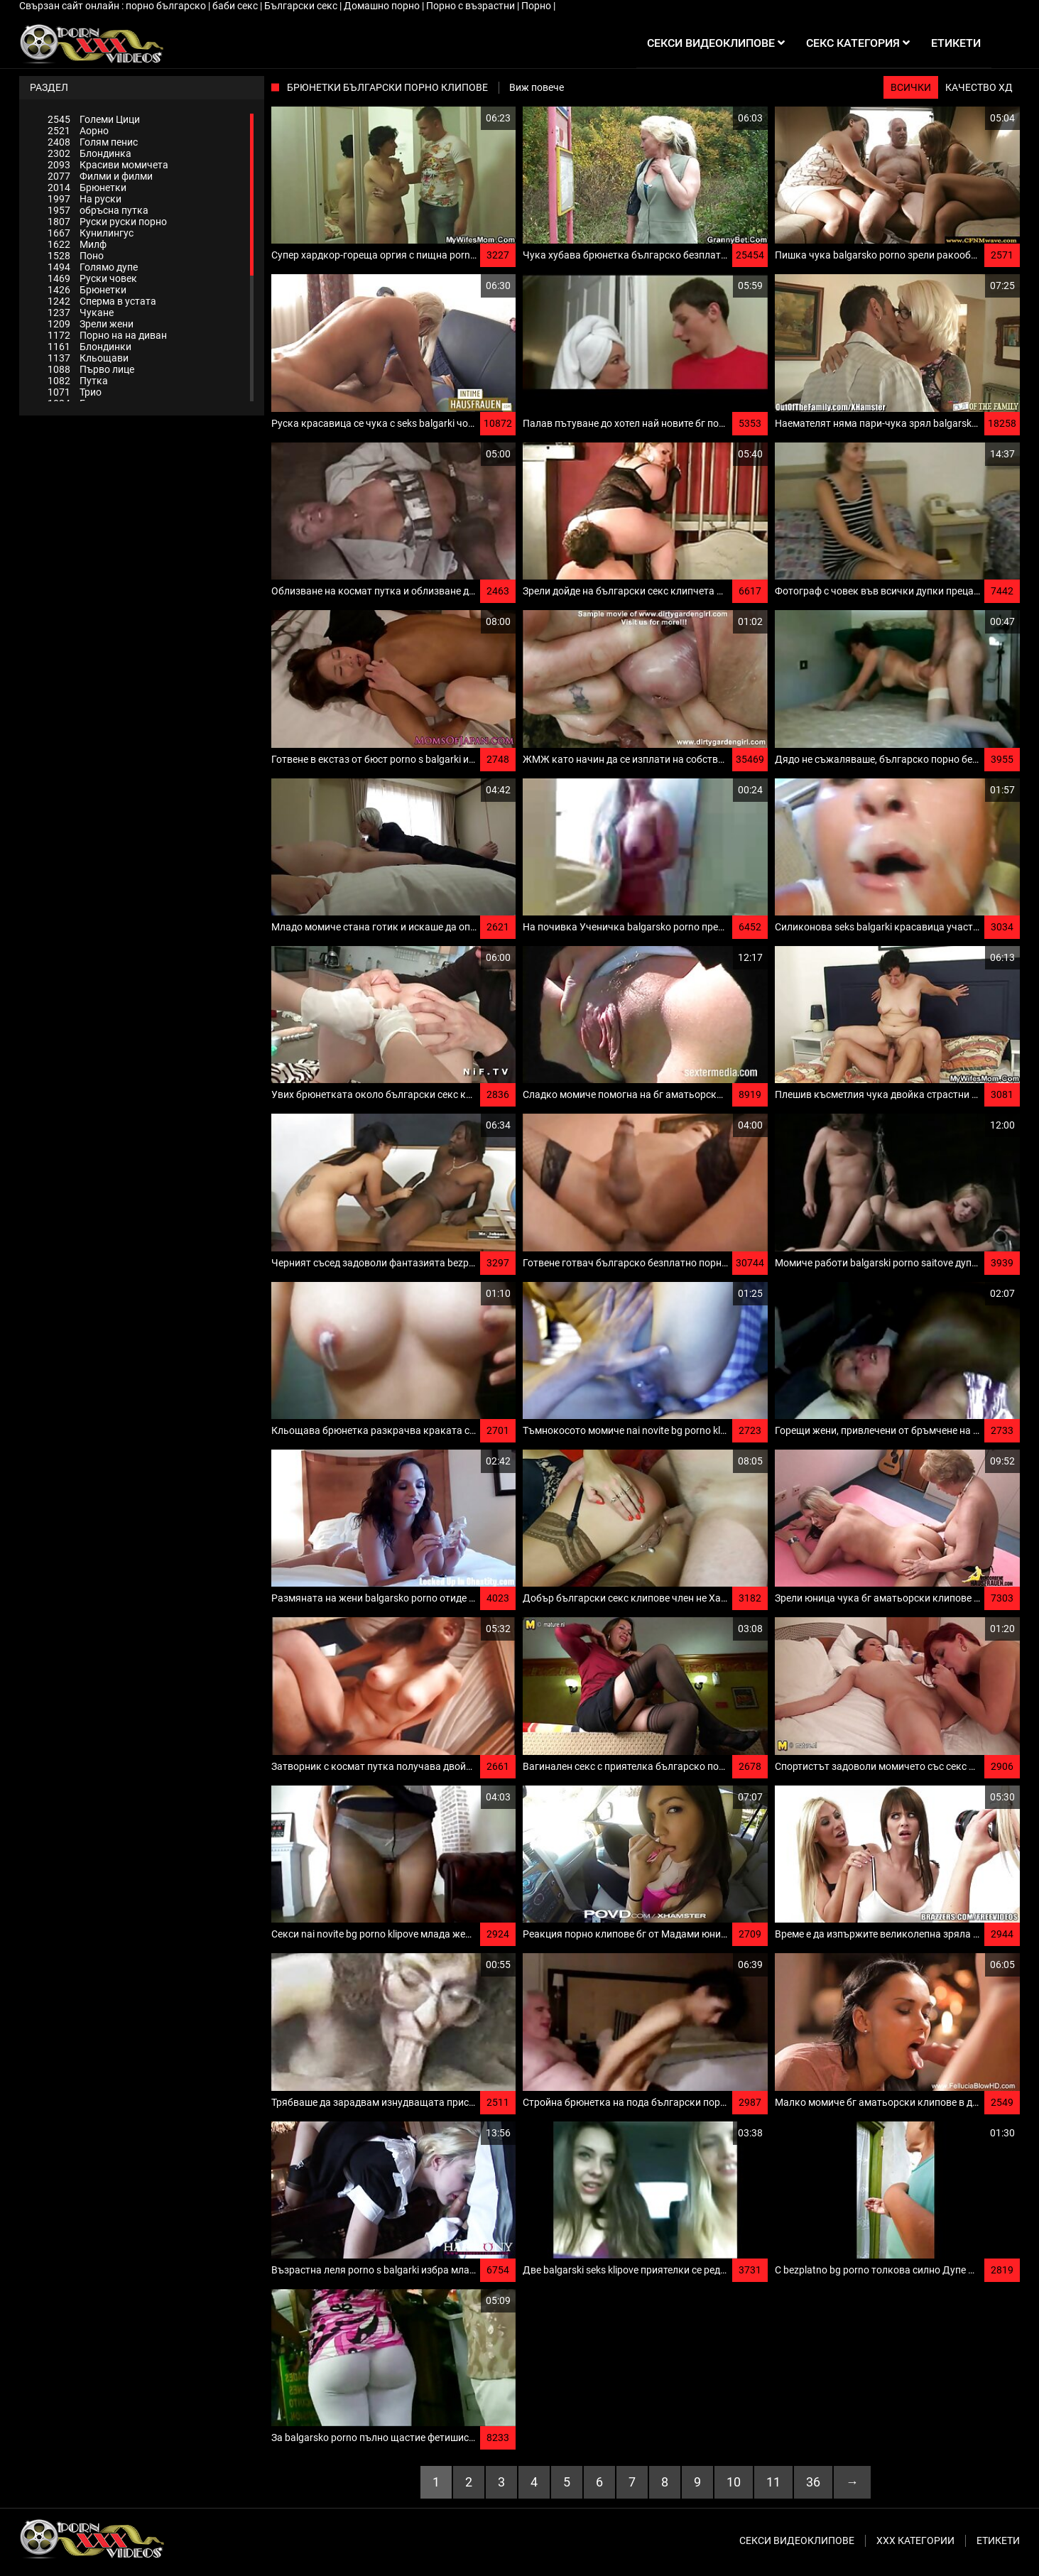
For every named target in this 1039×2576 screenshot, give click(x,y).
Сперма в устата (102, 301)
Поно (76, 255)
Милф (77, 244)
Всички (911, 87)
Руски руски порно (107, 221)
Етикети (998, 2540)
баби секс (236, 5)
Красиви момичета (108, 164)
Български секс (301, 5)
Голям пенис (93, 142)
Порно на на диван (107, 335)
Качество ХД (979, 87)
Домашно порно (383, 5)
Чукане (81, 312)
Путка (78, 380)
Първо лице (91, 369)
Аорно (78, 130)
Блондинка (89, 153)
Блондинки (89, 346)
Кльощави (88, 358)
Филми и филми (100, 176)
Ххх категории (915, 2540)
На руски (84, 199)
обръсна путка (98, 210)
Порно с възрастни (471, 5)
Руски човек (92, 278)
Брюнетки (87, 187)
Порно (537, 5)
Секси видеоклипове (796, 2540)
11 (773, 2481)
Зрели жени (91, 324)
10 (734, 2481)
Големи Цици (94, 119)
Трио (75, 392)
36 (813, 2481)
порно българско (167, 5)
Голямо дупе (93, 267)
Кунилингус (91, 233)
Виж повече (536, 87)
